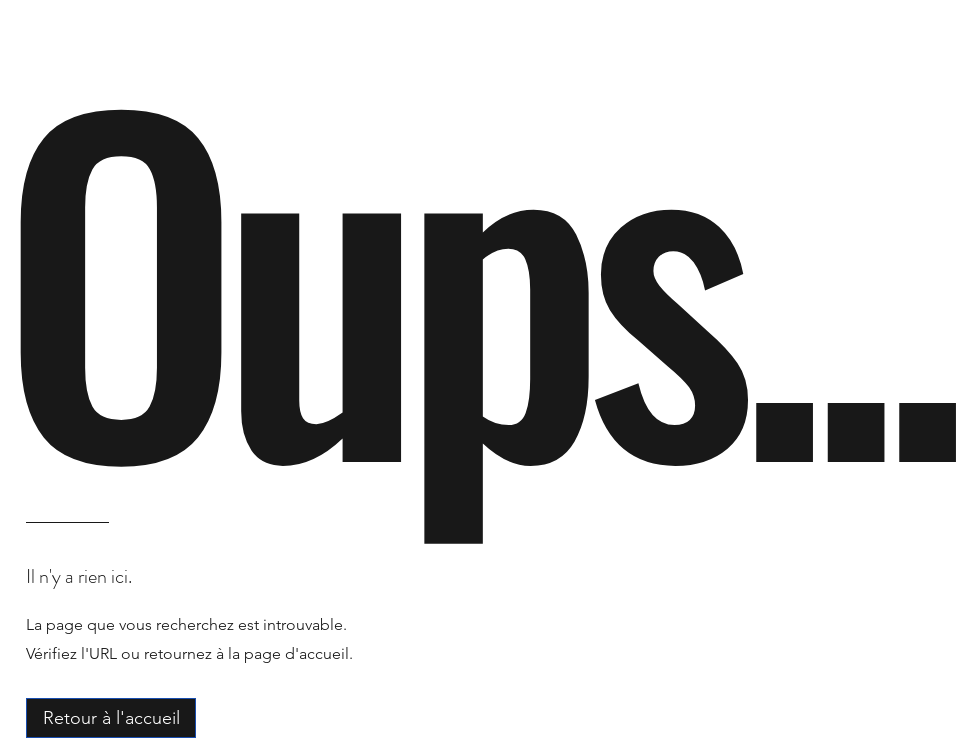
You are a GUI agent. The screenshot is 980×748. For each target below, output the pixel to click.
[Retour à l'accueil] (111, 718)
